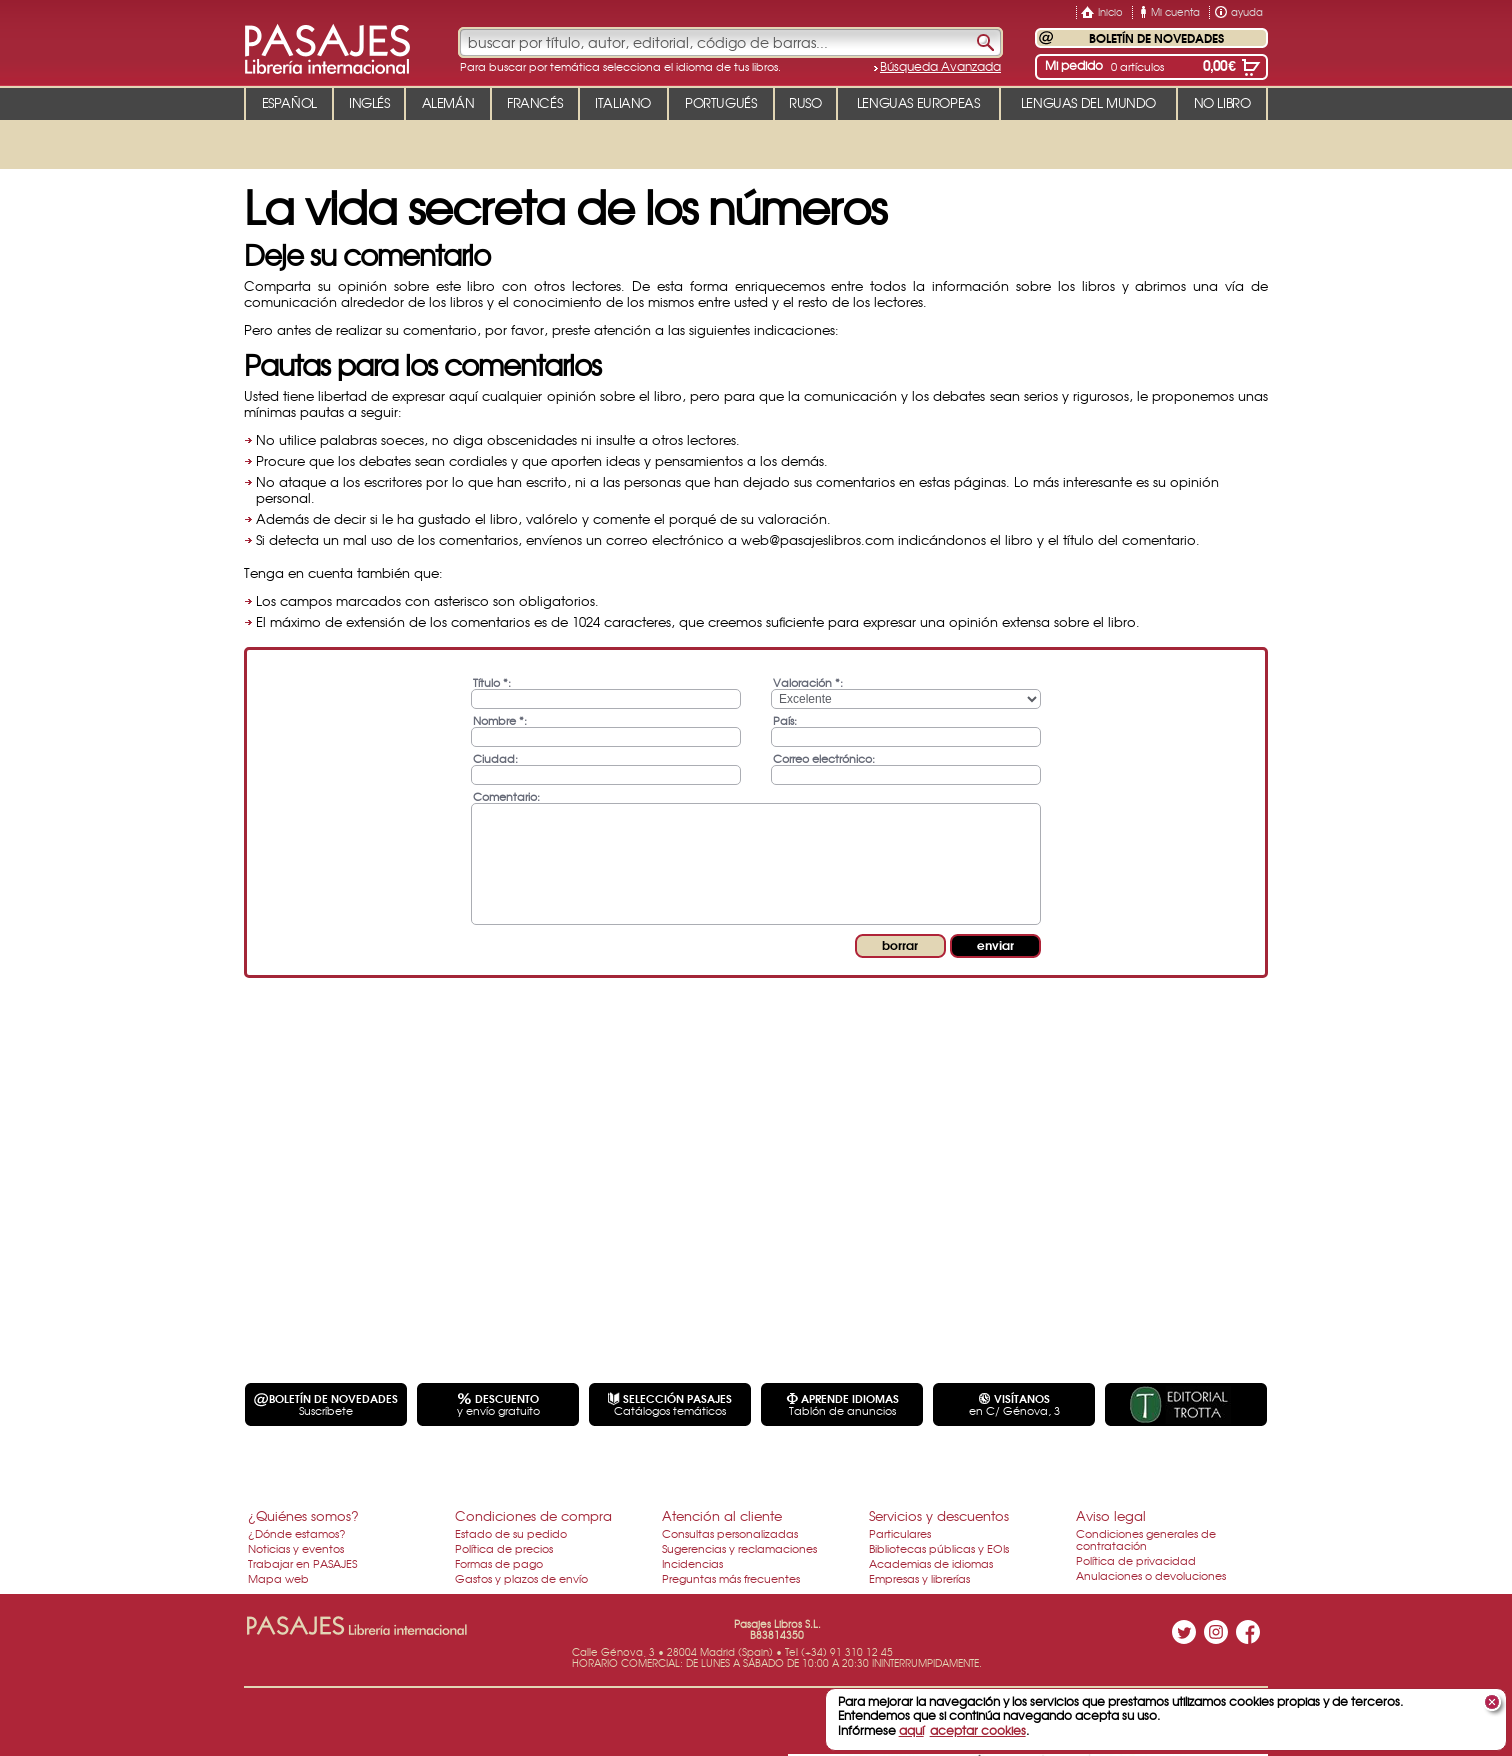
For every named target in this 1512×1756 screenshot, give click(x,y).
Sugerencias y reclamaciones (739, 1548)
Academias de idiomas (931, 1563)
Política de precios (504, 1548)
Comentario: (506, 795)
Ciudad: (495, 757)
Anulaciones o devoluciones (1151, 1575)
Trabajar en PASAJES (302, 1563)
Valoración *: (808, 681)
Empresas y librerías (919, 1578)
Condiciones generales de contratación (1146, 1539)
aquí (911, 1730)
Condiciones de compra (533, 1515)
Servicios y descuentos (939, 1515)
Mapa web (278, 1578)
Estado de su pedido (511, 1533)
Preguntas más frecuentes (731, 1578)
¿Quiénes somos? (303, 1515)
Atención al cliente (722, 1515)
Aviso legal (1111, 1515)
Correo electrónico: (824, 757)
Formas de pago (499, 1563)
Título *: (492, 681)
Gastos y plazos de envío (521, 1578)
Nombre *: (500, 719)
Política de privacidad (1136, 1560)
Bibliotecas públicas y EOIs (939, 1548)
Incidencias (692, 1563)
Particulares (900, 1533)
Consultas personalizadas (730, 1533)
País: (785, 719)
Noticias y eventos (296, 1548)
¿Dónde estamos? (297, 1533)
